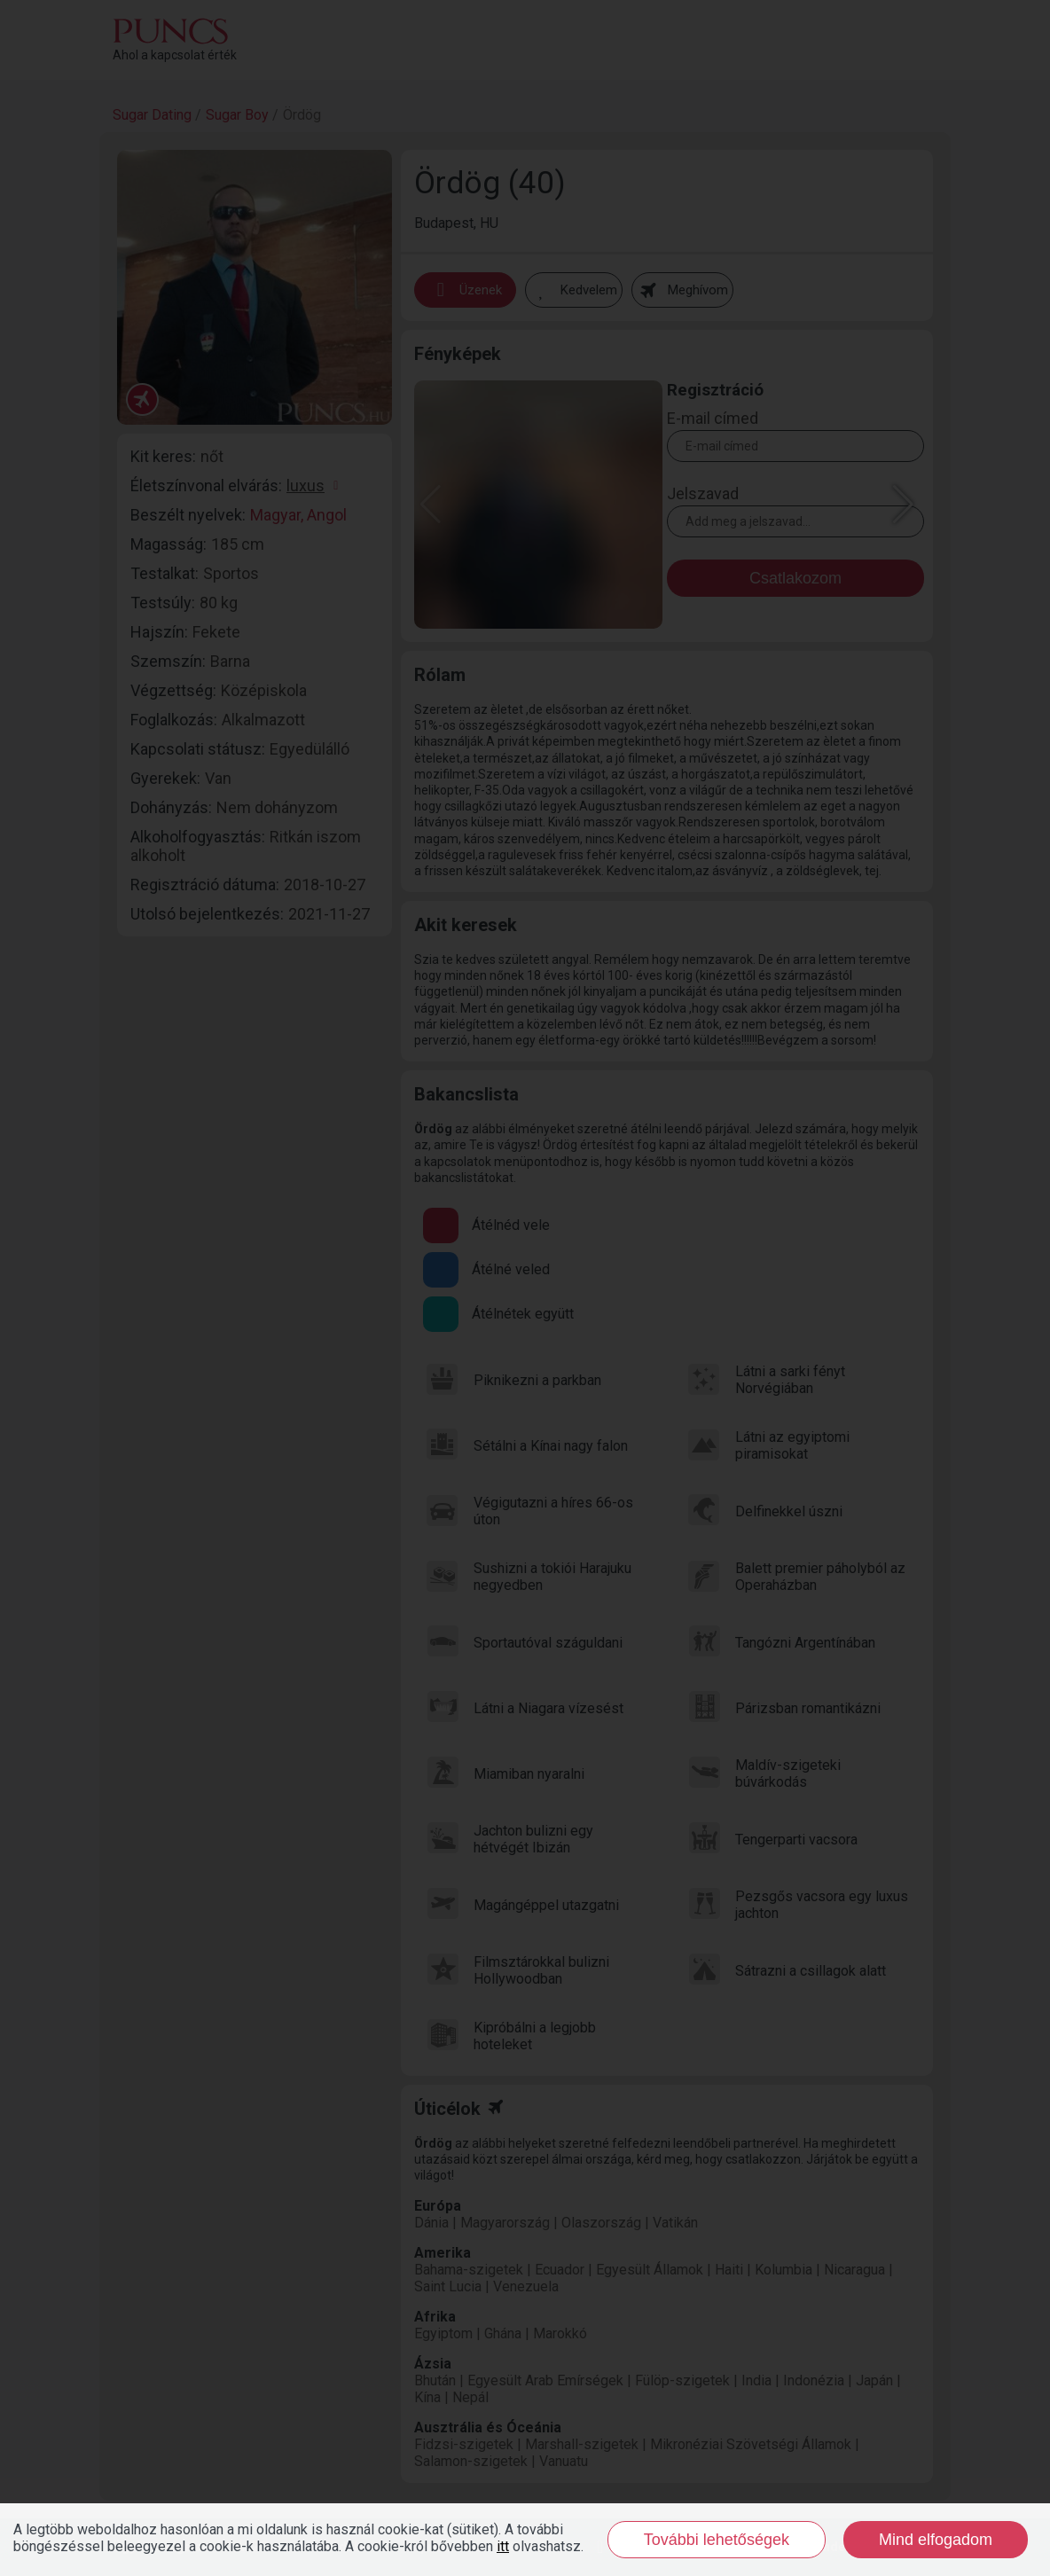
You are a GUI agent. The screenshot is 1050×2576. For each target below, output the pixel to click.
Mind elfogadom (935, 2540)
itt (503, 2546)
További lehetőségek (716, 2540)
